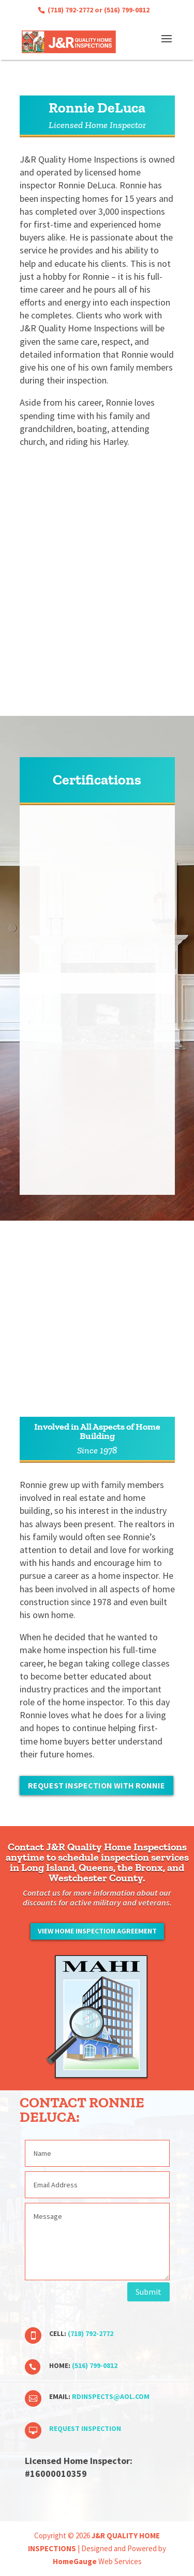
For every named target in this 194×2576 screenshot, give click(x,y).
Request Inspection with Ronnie (96, 1785)
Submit (148, 2291)
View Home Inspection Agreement (97, 1930)
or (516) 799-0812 (121, 9)
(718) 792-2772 (69, 9)
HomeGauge (75, 2561)
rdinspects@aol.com (111, 2396)
